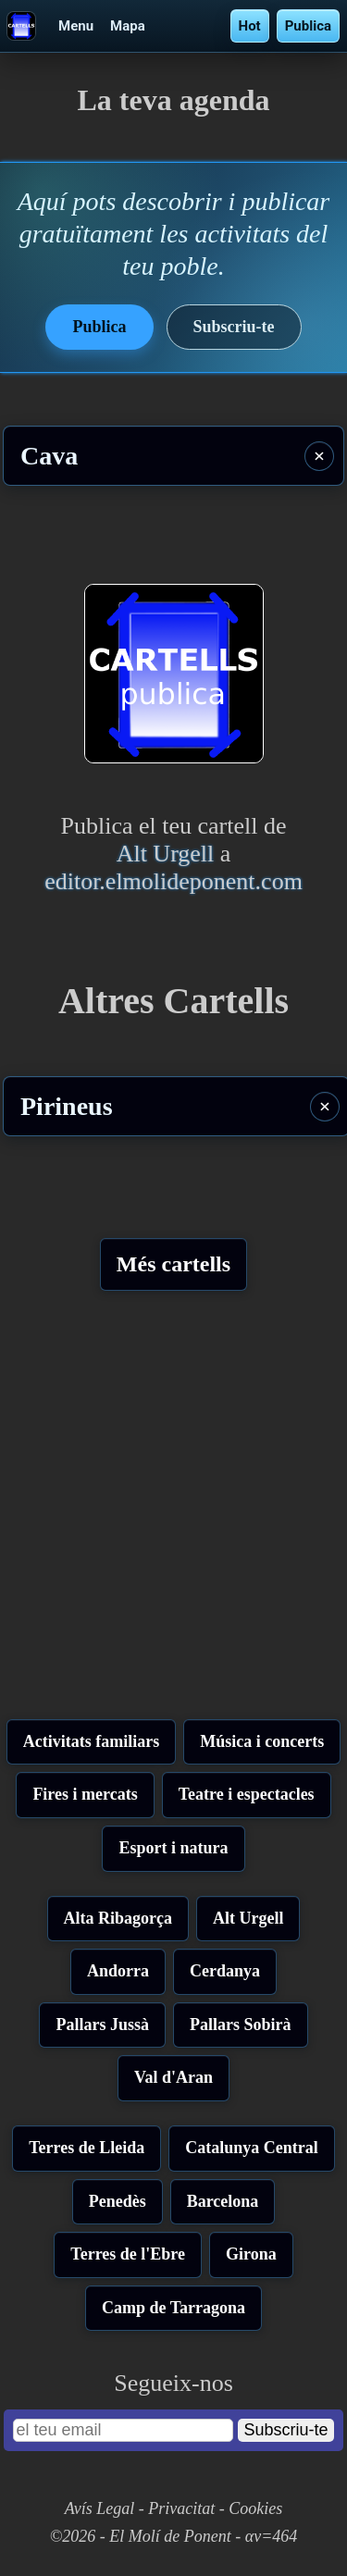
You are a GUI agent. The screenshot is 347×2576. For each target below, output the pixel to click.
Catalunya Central (251, 2147)
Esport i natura (173, 1848)
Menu (75, 26)
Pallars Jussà (102, 2024)
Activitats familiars (91, 1741)
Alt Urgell (166, 853)
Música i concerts (262, 1741)
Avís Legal (100, 2508)
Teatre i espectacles (247, 1794)
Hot (250, 26)
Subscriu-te (234, 326)
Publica (308, 26)
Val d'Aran (173, 2077)
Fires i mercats (84, 1794)
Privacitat (181, 2508)
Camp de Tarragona (173, 2307)
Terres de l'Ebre (127, 2254)
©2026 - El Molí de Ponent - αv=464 (174, 2536)
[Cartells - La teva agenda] (24, 26)
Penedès (117, 2201)
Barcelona (223, 2201)
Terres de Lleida (86, 2147)
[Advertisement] (173, 1512)
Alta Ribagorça (118, 1918)
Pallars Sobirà (240, 2024)
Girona (251, 2254)
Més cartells (173, 1264)
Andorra (118, 1971)
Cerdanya (225, 1971)
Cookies (255, 2508)
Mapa (127, 26)
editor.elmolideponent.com (173, 881)
